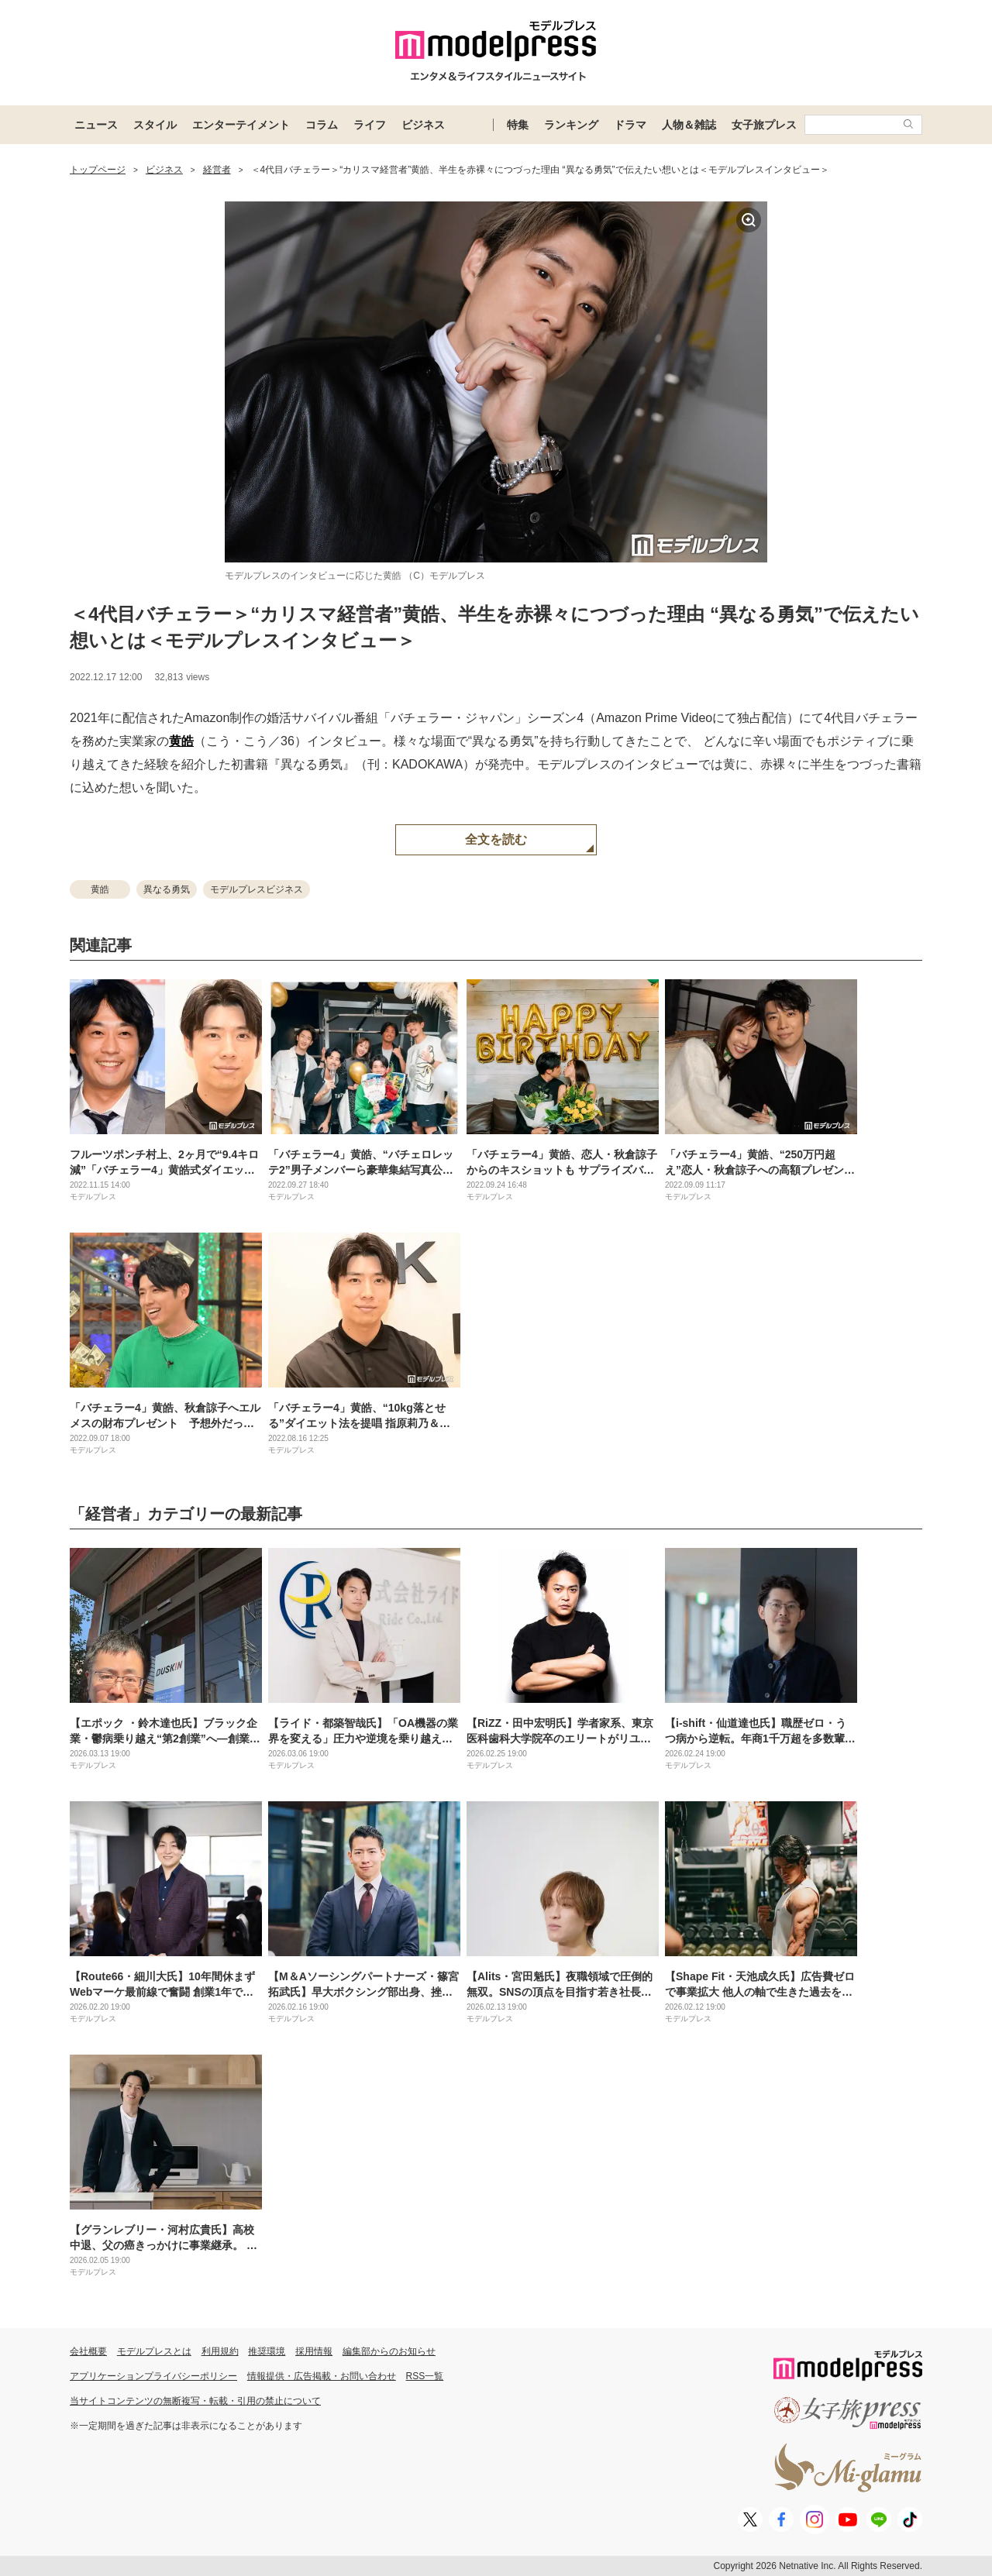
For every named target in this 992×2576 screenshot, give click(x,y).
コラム (321, 125)
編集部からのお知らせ (389, 2351)
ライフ (369, 125)
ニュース (96, 125)
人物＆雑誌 (689, 125)
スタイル (155, 125)
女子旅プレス (764, 125)
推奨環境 (266, 2351)
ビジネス (423, 125)
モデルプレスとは (154, 2351)
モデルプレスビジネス (256, 889)
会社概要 (88, 2351)
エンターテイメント (241, 125)
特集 (518, 125)
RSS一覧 (425, 2376)
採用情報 (313, 2351)
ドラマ (630, 125)
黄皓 (181, 741)
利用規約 (220, 2351)
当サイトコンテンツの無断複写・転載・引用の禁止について (195, 2400)
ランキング (571, 125)
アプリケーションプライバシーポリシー (153, 2376)
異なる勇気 (166, 889)
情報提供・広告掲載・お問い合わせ (321, 2376)
